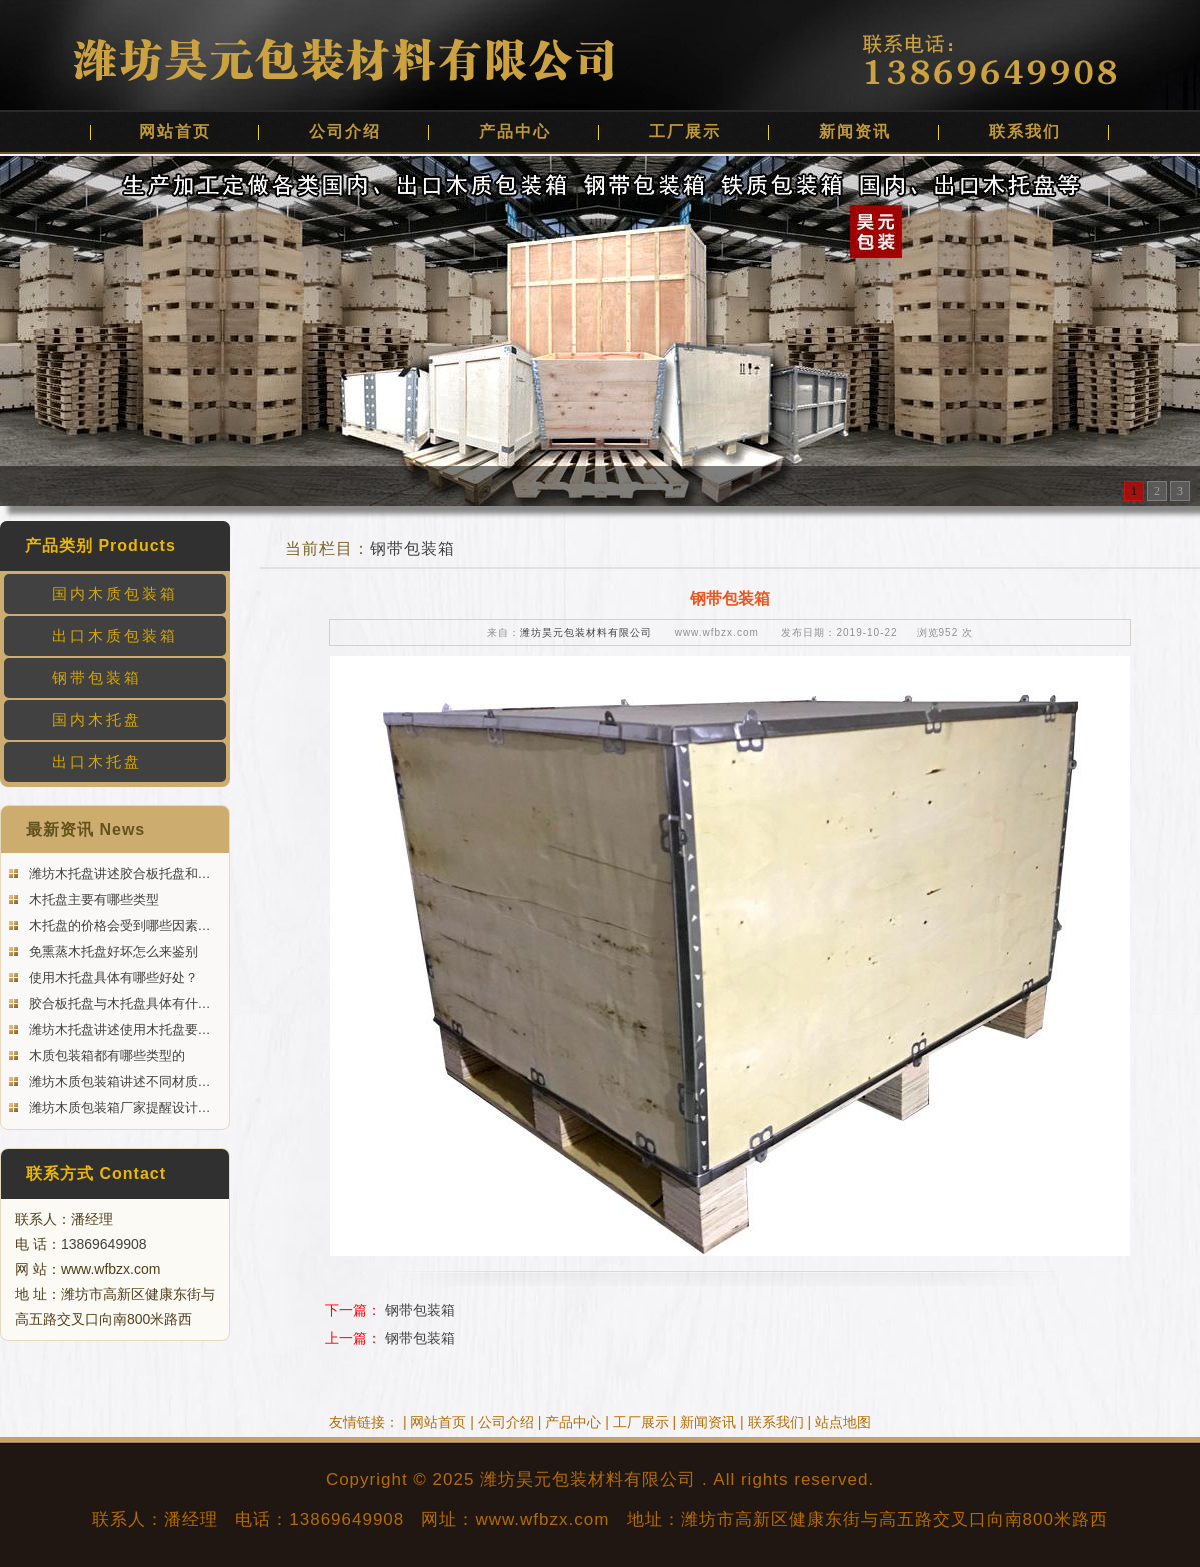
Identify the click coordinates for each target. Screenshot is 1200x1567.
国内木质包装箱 (115, 593)
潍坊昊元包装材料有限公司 (586, 632)
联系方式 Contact (96, 1173)
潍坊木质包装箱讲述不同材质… (118, 1081)
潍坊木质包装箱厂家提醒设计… (118, 1107)
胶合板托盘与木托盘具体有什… (118, 1003)
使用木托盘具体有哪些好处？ (111, 977)
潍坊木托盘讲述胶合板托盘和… (118, 873)
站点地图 (843, 1422)
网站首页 (175, 131)
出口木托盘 (97, 761)
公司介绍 (345, 131)
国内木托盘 (97, 719)
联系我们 (1025, 131)
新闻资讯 (855, 131)
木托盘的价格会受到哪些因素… (118, 925)
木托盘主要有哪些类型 (92, 899)
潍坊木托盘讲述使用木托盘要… (118, 1029)
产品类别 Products (100, 545)
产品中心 (515, 131)
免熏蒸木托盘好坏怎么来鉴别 (111, 951)
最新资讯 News (85, 829)
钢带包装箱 (97, 677)
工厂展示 (685, 131)
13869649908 (104, 1244)
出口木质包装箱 (115, 635)
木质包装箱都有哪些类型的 (105, 1055)
